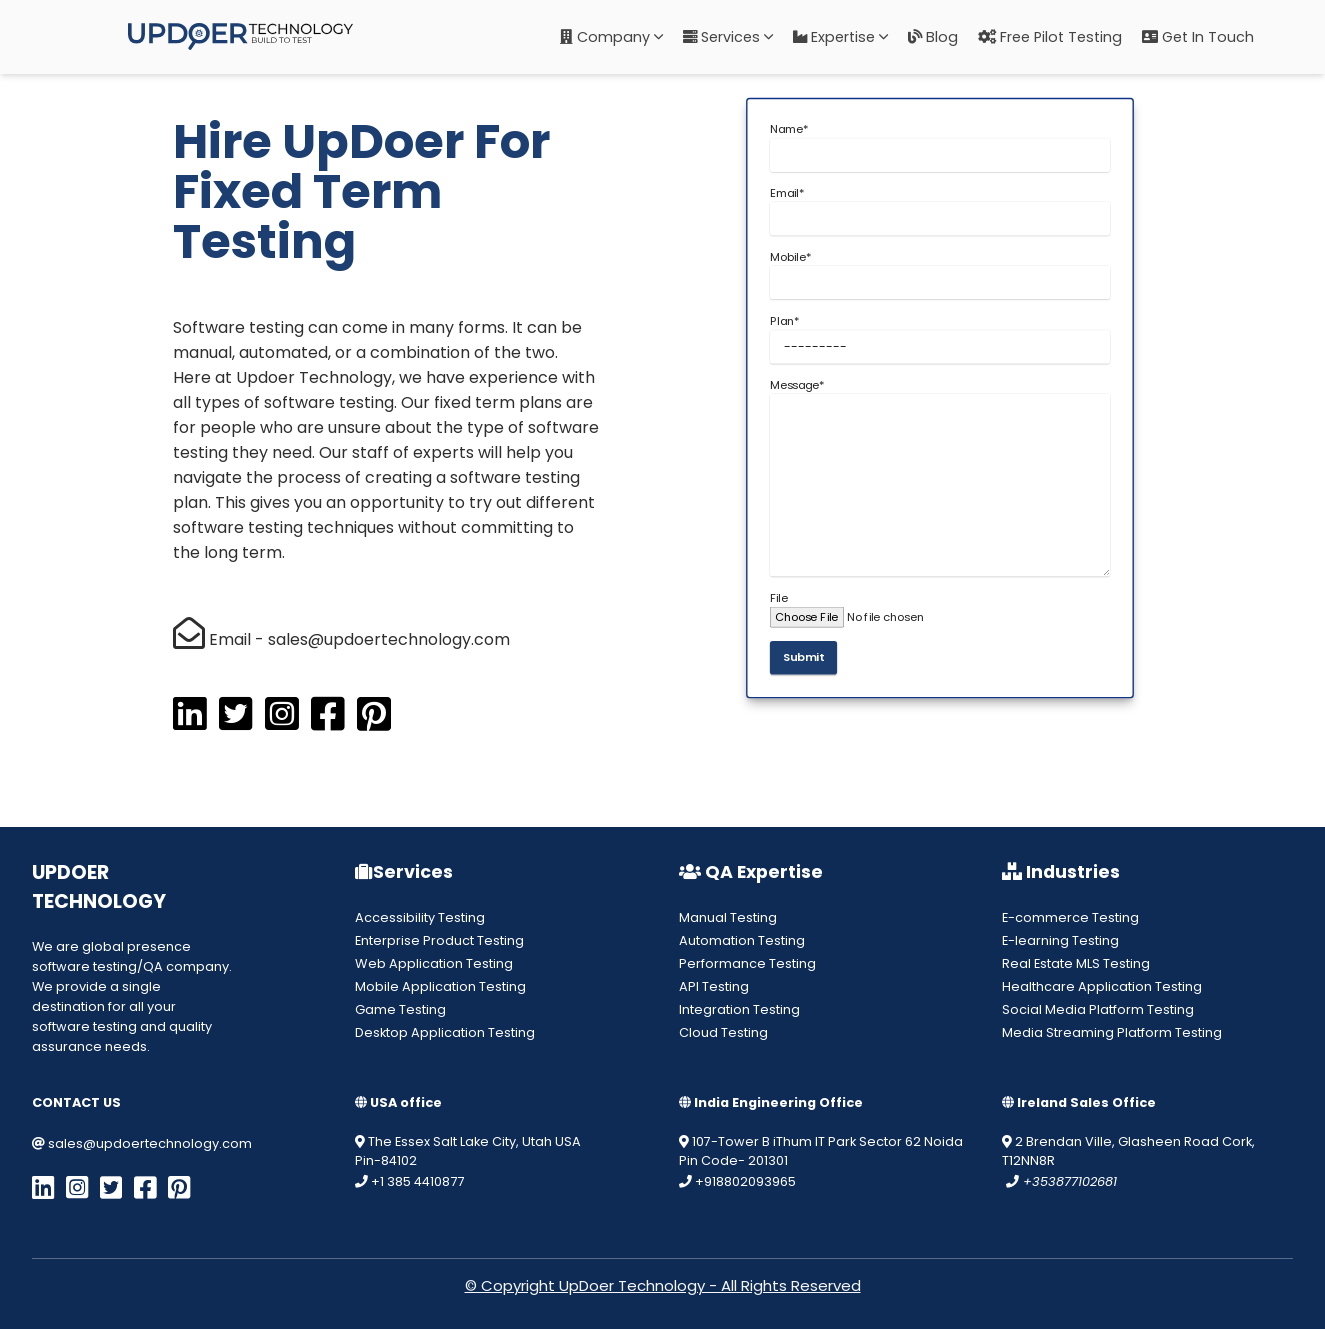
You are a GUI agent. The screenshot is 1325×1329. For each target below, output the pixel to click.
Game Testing (400, 1009)
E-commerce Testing (1070, 917)
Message (796, 385)
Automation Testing (742, 940)
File (778, 598)
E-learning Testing (1060, 940)
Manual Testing (728, 917)
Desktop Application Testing (445, 1032)
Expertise (840, 37)
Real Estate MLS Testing (1076, 963)
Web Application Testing (433, 963)
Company (611, 37)
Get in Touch (1198, 37)
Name (788, 130)
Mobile (790, 257)
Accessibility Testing (420, 917)
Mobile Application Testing (440, 986)
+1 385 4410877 (409, 1181)
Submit (803, 658)
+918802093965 (737, 1181)
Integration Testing (739, 1009)
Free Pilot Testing (1050, 37)
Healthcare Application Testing (1102, 986)
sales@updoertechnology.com (142, 1143)
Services (728, 37)
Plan (783, 321)
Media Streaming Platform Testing (1112, 1032)
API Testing (714, 986)
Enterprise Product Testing (439, 940)
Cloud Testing (723, 1032)
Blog (933, 37)
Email (786, 193)
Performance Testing (747, 963)
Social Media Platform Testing (1098, 1009)
